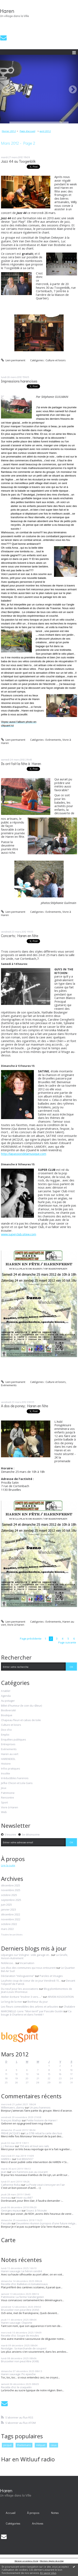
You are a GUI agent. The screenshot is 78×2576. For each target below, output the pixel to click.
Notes (55, 2513)
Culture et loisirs (56, 360)
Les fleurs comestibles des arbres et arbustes (29, 2006)
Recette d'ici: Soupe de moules (20, 2335)
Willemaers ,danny (12, 2107)
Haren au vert (9, 1754)
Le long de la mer (11, 2001)
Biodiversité (8, 1710)
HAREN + (6, 2159)
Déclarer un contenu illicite (26, 2561)
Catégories (13, 2523)
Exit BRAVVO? (25, 2159)
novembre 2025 (10, 1890)
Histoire (6, 1763)
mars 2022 (7, 1929)
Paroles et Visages (51, 1976)
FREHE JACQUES (10, 2133)
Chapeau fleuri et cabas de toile (21, 1720)
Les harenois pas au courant (30, 2172)
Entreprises (8, 1744)
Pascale (6, 2223)
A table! (5, 1691)
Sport (4, 1802)
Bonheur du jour (38, 2001)
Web (4, 1812)
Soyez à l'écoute (36, 2210)
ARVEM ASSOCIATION (61, 1997)
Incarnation (27, 1963)
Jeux (3, 1788)
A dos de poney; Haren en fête (24, 1406)
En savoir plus (48, 2573)
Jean (4, 2172)
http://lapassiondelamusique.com (23, 1154)
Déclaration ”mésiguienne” (17, 1976)
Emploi (5, 1734)
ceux (54, 2445)
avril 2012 (45, 131)
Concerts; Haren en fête (19, 935)
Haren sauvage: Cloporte (16, 2322)
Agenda (6, 1696)
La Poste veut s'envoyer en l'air (45, 2185)
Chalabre (69, 2006)
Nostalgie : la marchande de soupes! (23, 2348)
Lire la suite (8, 1865)
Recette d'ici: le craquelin (16, 2387)
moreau (6, 2197)
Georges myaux (11, 2210)
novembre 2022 (10, 1919)
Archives (37, 2523)
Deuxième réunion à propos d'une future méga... (46, 2223)
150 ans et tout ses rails (34, 2146)
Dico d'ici (6, 1730)
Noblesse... (8, 1963)
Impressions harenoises (19, 381)
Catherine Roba (11, 2185)
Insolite (5, 1773)
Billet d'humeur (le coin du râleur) (21, 1705)
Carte (8, 2240)
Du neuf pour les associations (19, 1989)
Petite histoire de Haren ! (41, 2120)
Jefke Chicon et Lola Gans (17, 1783)
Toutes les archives (11, 1934)
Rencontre (7, 1797)
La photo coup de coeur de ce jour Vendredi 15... (31, 1980)
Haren (7, 10)
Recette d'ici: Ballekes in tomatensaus (24, 2284)
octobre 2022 (9, 1924)
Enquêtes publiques (13, 1739)
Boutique (6, 1715)
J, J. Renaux (7, 2146)
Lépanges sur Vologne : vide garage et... (25, 1955)
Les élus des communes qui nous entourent (28, 1968)
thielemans (24, 2445)
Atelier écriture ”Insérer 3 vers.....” (21, 1997)
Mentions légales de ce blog (52, 2561)
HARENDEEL (8, 1759)
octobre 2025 (9, 1895)
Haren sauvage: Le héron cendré (21, 2271)
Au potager (8, 1700)
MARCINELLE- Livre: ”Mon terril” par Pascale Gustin (32, 2011)
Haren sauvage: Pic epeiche (18, 2374)
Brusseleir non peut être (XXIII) (20, 2361)
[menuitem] (10, 131)
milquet (40, 2445)
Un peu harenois (40, 2107)
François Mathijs (11, 2120)
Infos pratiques (10, 1768)
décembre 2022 (10, 1914)
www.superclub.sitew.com (18, 1234)
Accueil (10, 2513)
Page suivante (67, 1642)
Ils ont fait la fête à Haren (21, 763)
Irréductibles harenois (15, 1778)
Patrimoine (8, 1793)
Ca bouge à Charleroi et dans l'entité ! (36, 2012)
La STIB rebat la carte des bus (43, 2133)
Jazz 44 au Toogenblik (18, 161)
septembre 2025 (11, 1900)
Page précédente (30, 1638)
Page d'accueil (27, 131)
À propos (33, 2513)
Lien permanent (13, 360)
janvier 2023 (8, 1909)
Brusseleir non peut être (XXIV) (20, 2310)
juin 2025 (6, 1904)
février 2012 (9, 131)
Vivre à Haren (15, 1624)
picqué (7, 2445)
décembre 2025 (10, 1885)
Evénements (53, 740)
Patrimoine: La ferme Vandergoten (22, 2297)
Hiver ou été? (24, 2197)
